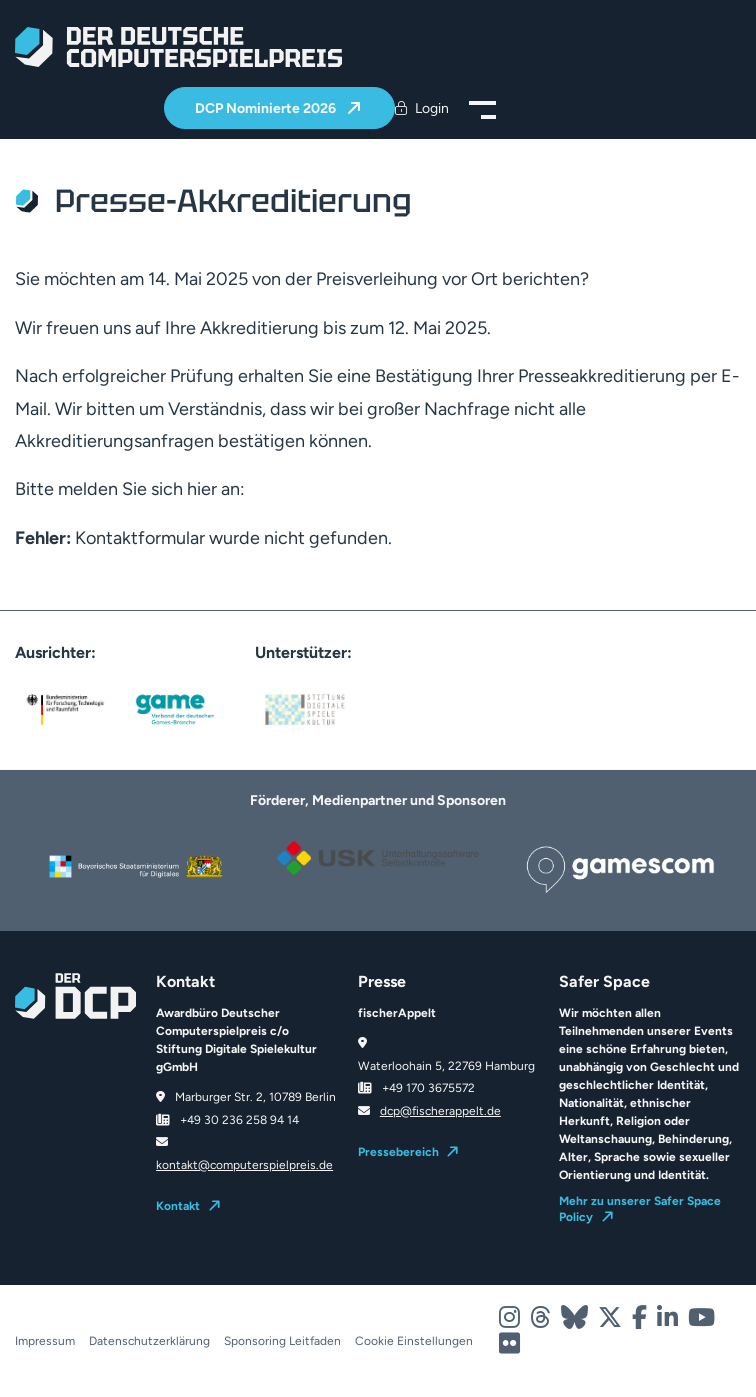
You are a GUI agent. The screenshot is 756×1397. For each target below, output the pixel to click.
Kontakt (178, 1206)
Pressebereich (398, 1152)
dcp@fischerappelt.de (440, 1111)
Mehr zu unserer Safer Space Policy (640, 1209)
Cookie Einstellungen (414, 1341)
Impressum (45, 1341)
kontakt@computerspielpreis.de (244, 1165)
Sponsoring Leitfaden (282, 1341)
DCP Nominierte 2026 (267, 108)
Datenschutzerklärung (149, 1341)
